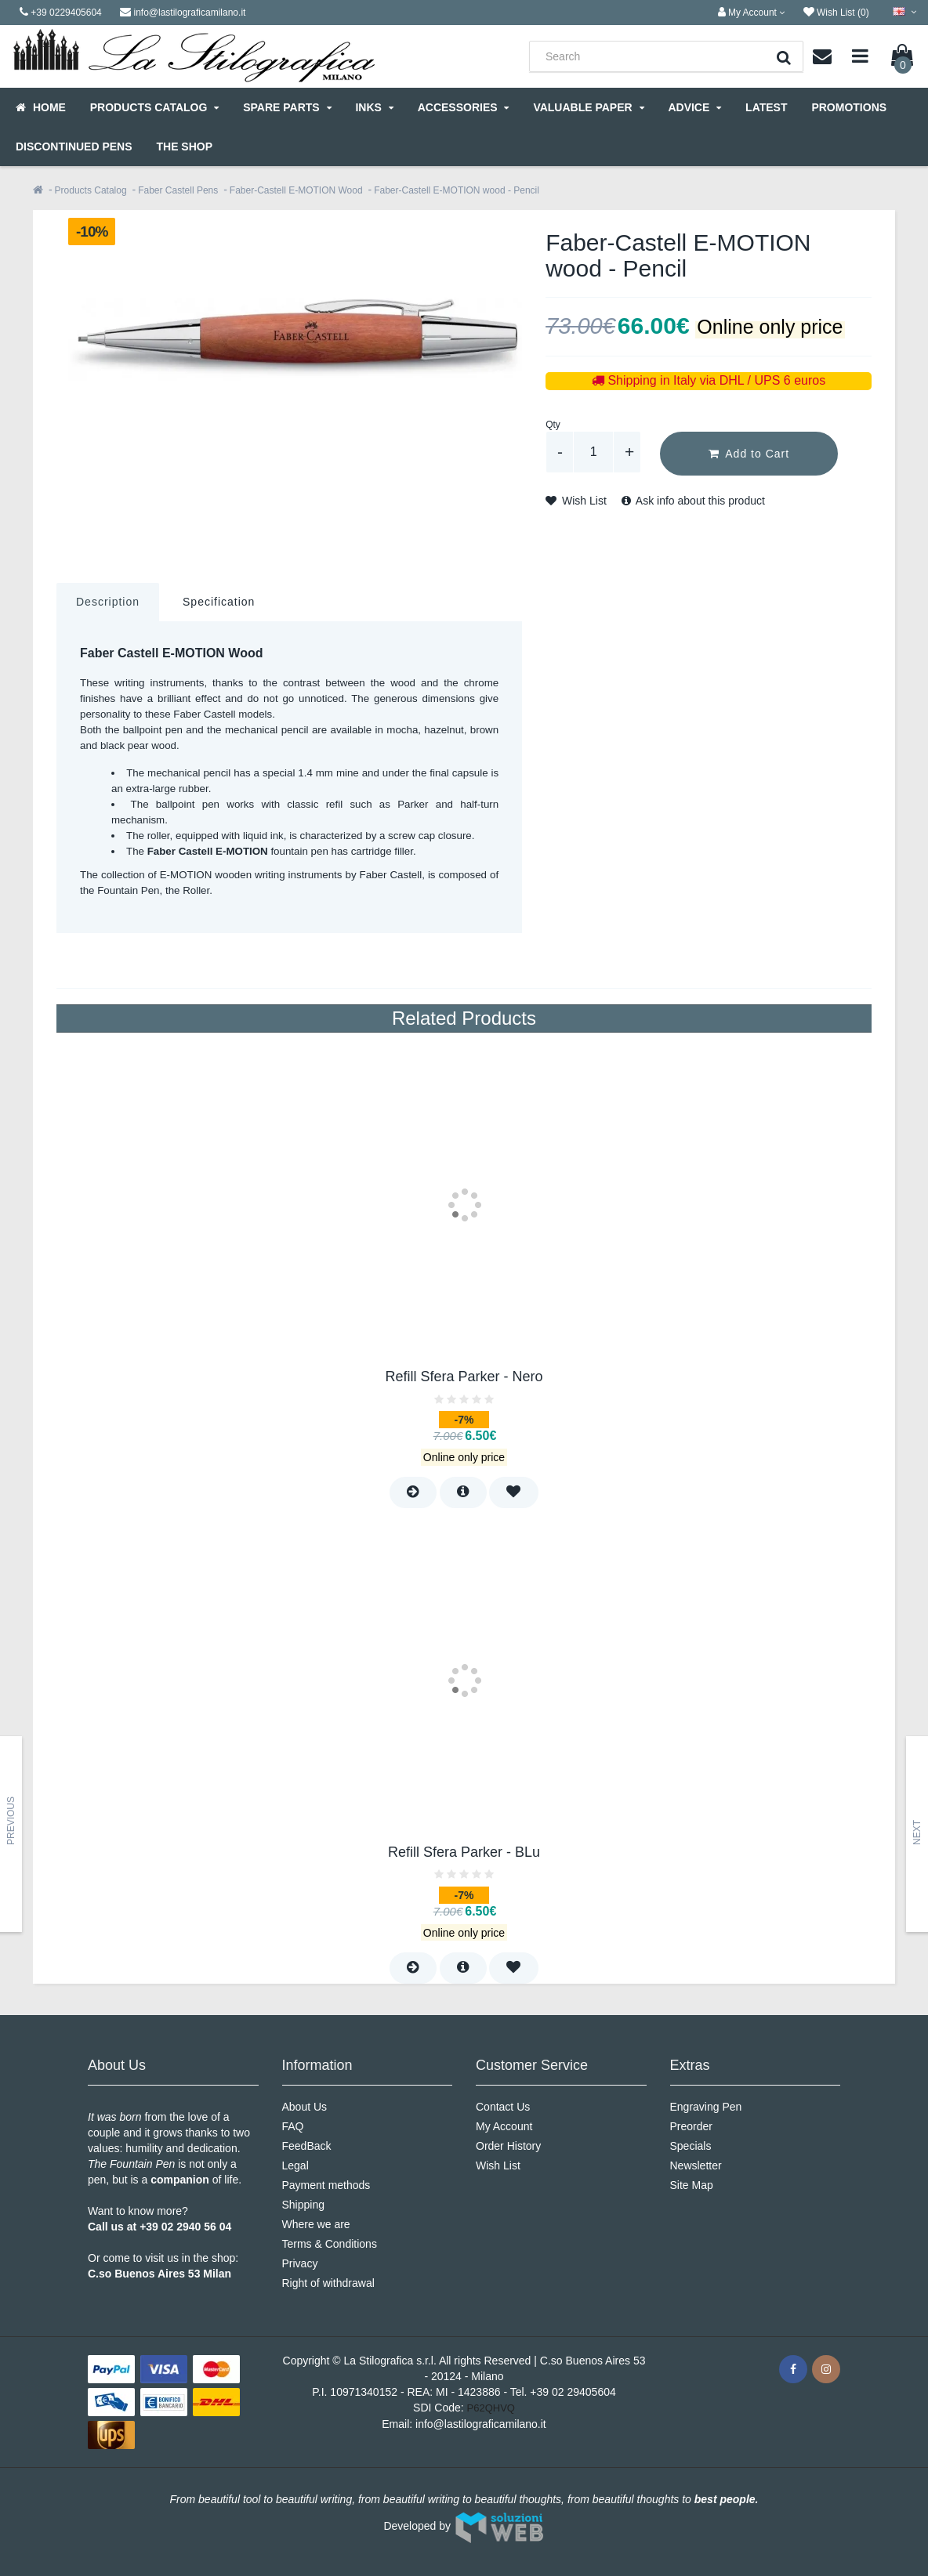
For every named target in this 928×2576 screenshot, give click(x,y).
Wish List (576, 500)
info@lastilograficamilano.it (480, 2424)
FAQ (293, 2126)
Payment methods (326, 2185)
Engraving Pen (706, 2106)
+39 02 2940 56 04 (185, 2226)
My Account (504, 2126)
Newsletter (696, 2165)
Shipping (303, 2204)
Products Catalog (154, 107)
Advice (694, 107)
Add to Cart (749, 453)
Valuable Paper (588, 107)
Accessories (463, 107)
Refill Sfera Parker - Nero (463, 1376)
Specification (219, 601)
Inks (374, 107)
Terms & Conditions (329, 2244)
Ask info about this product (693, 500)
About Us (305, 2106)
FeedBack (307, 2146)
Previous (10, 1820)
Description (108, 601)
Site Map (691, 2185)
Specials (691, 2146)
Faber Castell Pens (178, 190)
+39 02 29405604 (572, 2392)
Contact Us (503, 2106)
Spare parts (287, 107)
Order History (508, 2146)
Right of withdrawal (328, 2283)
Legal (295, 2165)
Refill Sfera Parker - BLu (464, 1852)
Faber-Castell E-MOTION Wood (296, 190)
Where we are (316, 2224)
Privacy (300, 2263)
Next (917, 1832)
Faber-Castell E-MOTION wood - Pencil (456, 190)
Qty (553, 424)
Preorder (691, 2126)
